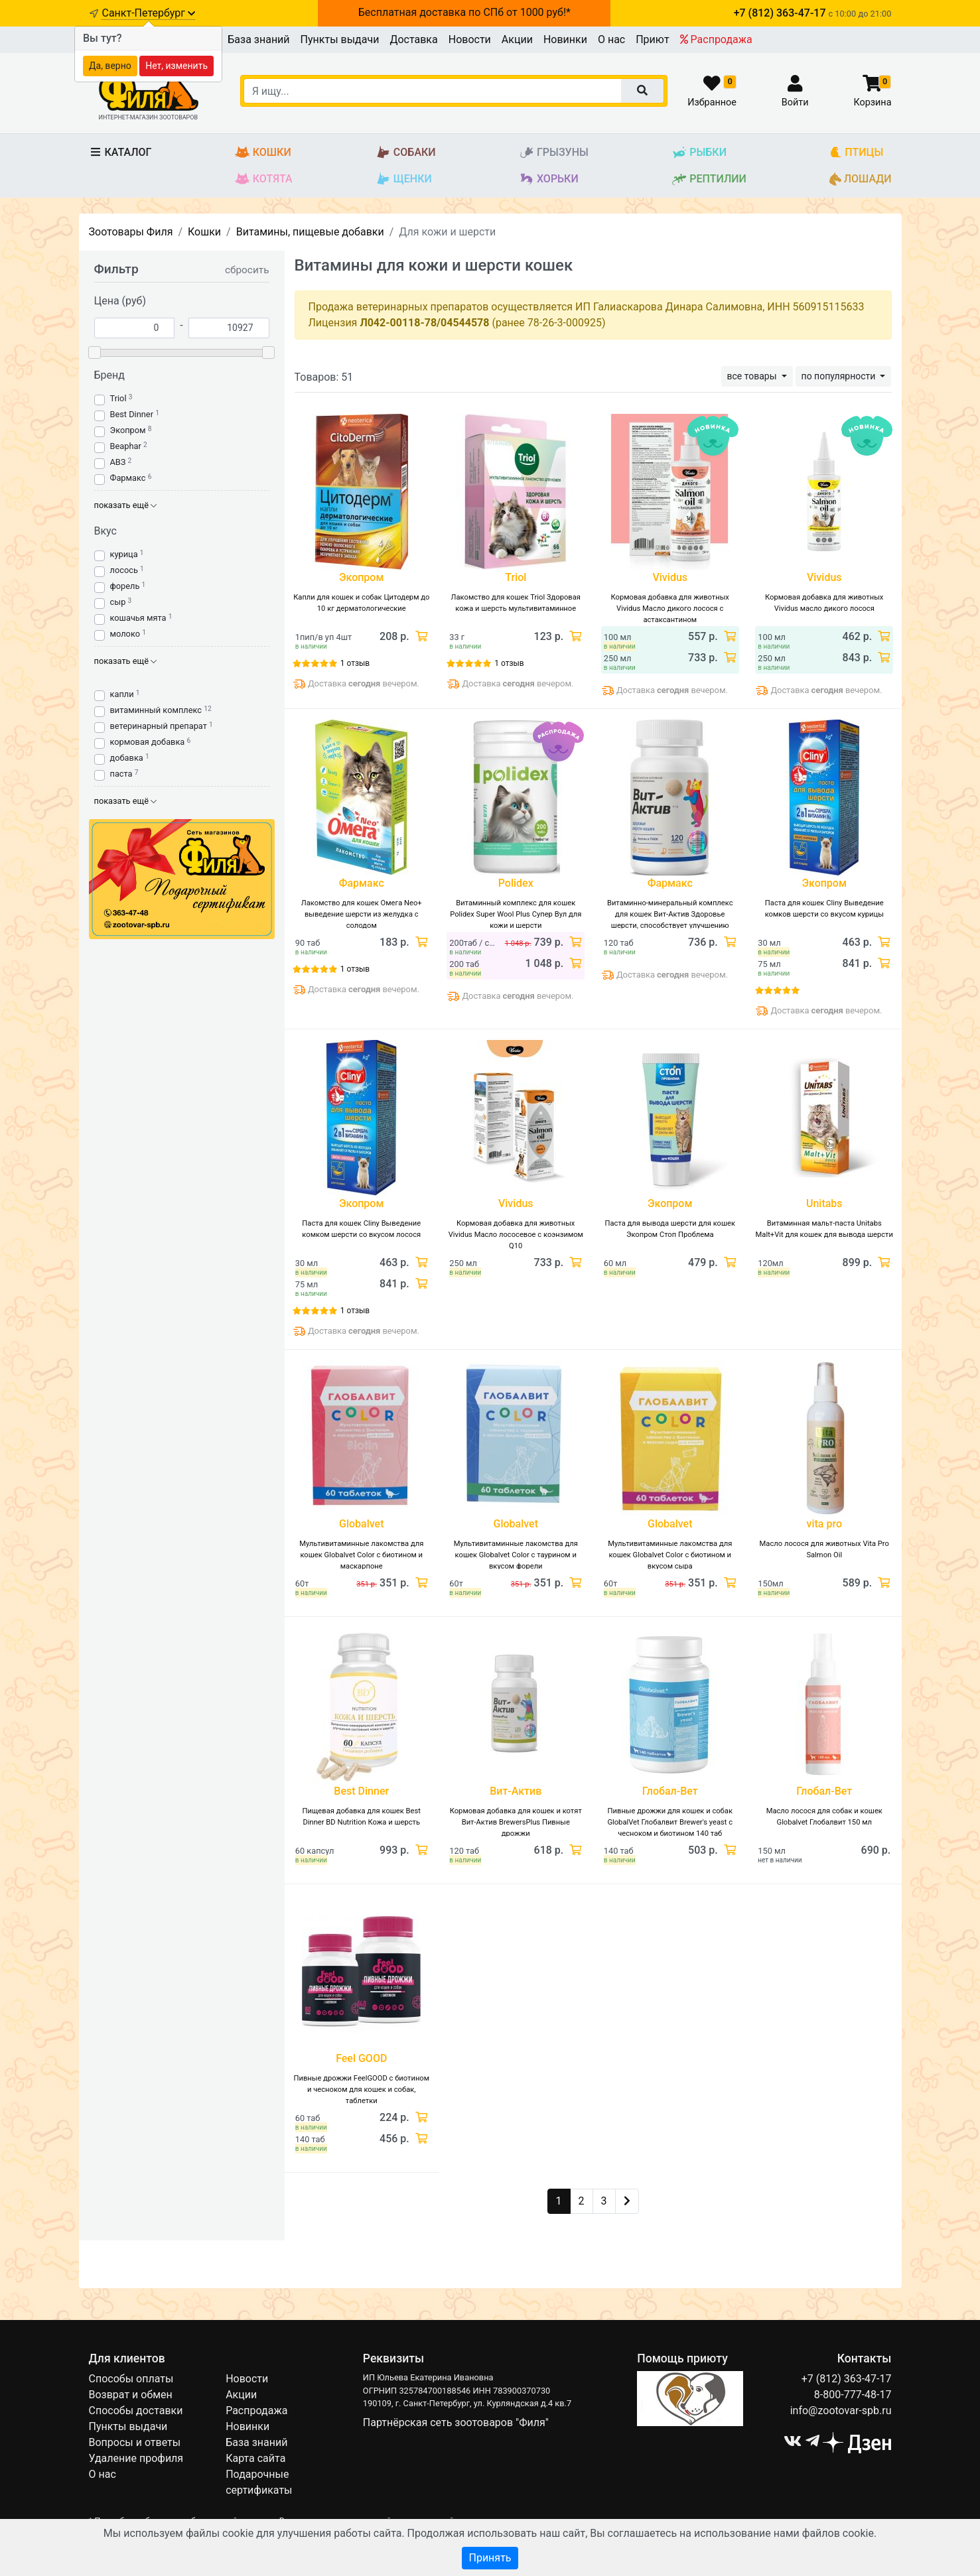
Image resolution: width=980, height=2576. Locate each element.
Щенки (404, 179)
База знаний (258, 39)
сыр (118, 602)
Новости (470, 39)
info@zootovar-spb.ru (841, 2410)
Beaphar (125, 446)
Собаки (406, 153)
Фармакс (128, 478)
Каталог (120, 152)
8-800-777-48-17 (853, 2394)
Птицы (856, 153)
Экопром (128, 430)
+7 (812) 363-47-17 (847, 2378)
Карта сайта (255, 2458)
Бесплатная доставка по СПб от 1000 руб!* (464, 12)
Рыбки (699, 153)
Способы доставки (136, 2410)
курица (124, 554)
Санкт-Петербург (148, 13)
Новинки (565, 39)
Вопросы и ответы (135, 2442)
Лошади (860, 179)
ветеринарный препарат (158, 726)
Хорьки (549, 179)
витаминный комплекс (156, 710)
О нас (611, 39)
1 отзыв (355, 663)
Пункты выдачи (340, 39)
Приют (652, 39)
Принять (489, 2557)
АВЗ (118, 462)
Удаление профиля (136, 2458)
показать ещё (125, 505)
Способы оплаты (131, 2378)
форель (125, 586)
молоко (125, 634)
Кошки (263, 153)
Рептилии (708, 179)
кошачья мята (138, 618)
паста (121, 774)
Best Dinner (132, 414)
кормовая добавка (147, 742)
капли (122, 694)
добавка (126, 758)
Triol (118, 398)
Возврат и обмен (131, 2394)
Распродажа (716, 39)
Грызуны (554, 153)
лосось (124, 570)
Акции (517, 39)
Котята (264, 179)
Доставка (413, 39)
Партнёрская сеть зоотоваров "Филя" (456, 2422)
